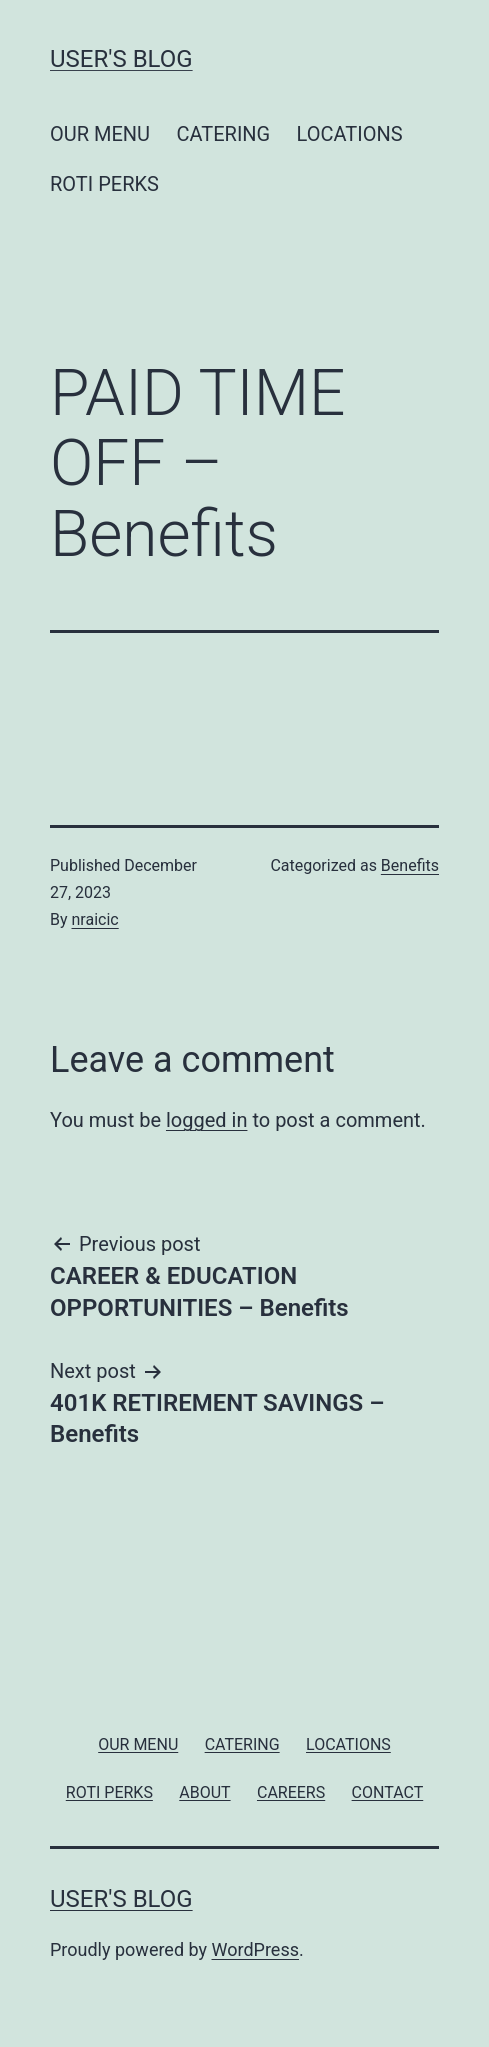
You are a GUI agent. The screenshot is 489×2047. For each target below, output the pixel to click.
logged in (206, 1120)
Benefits (410, 865)
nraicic (95, 919)
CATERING (223, 134)
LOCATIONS (350, 134)
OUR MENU (100, 134)
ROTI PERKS (104, 184)
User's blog (121, 59)
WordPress (255, 1949)
